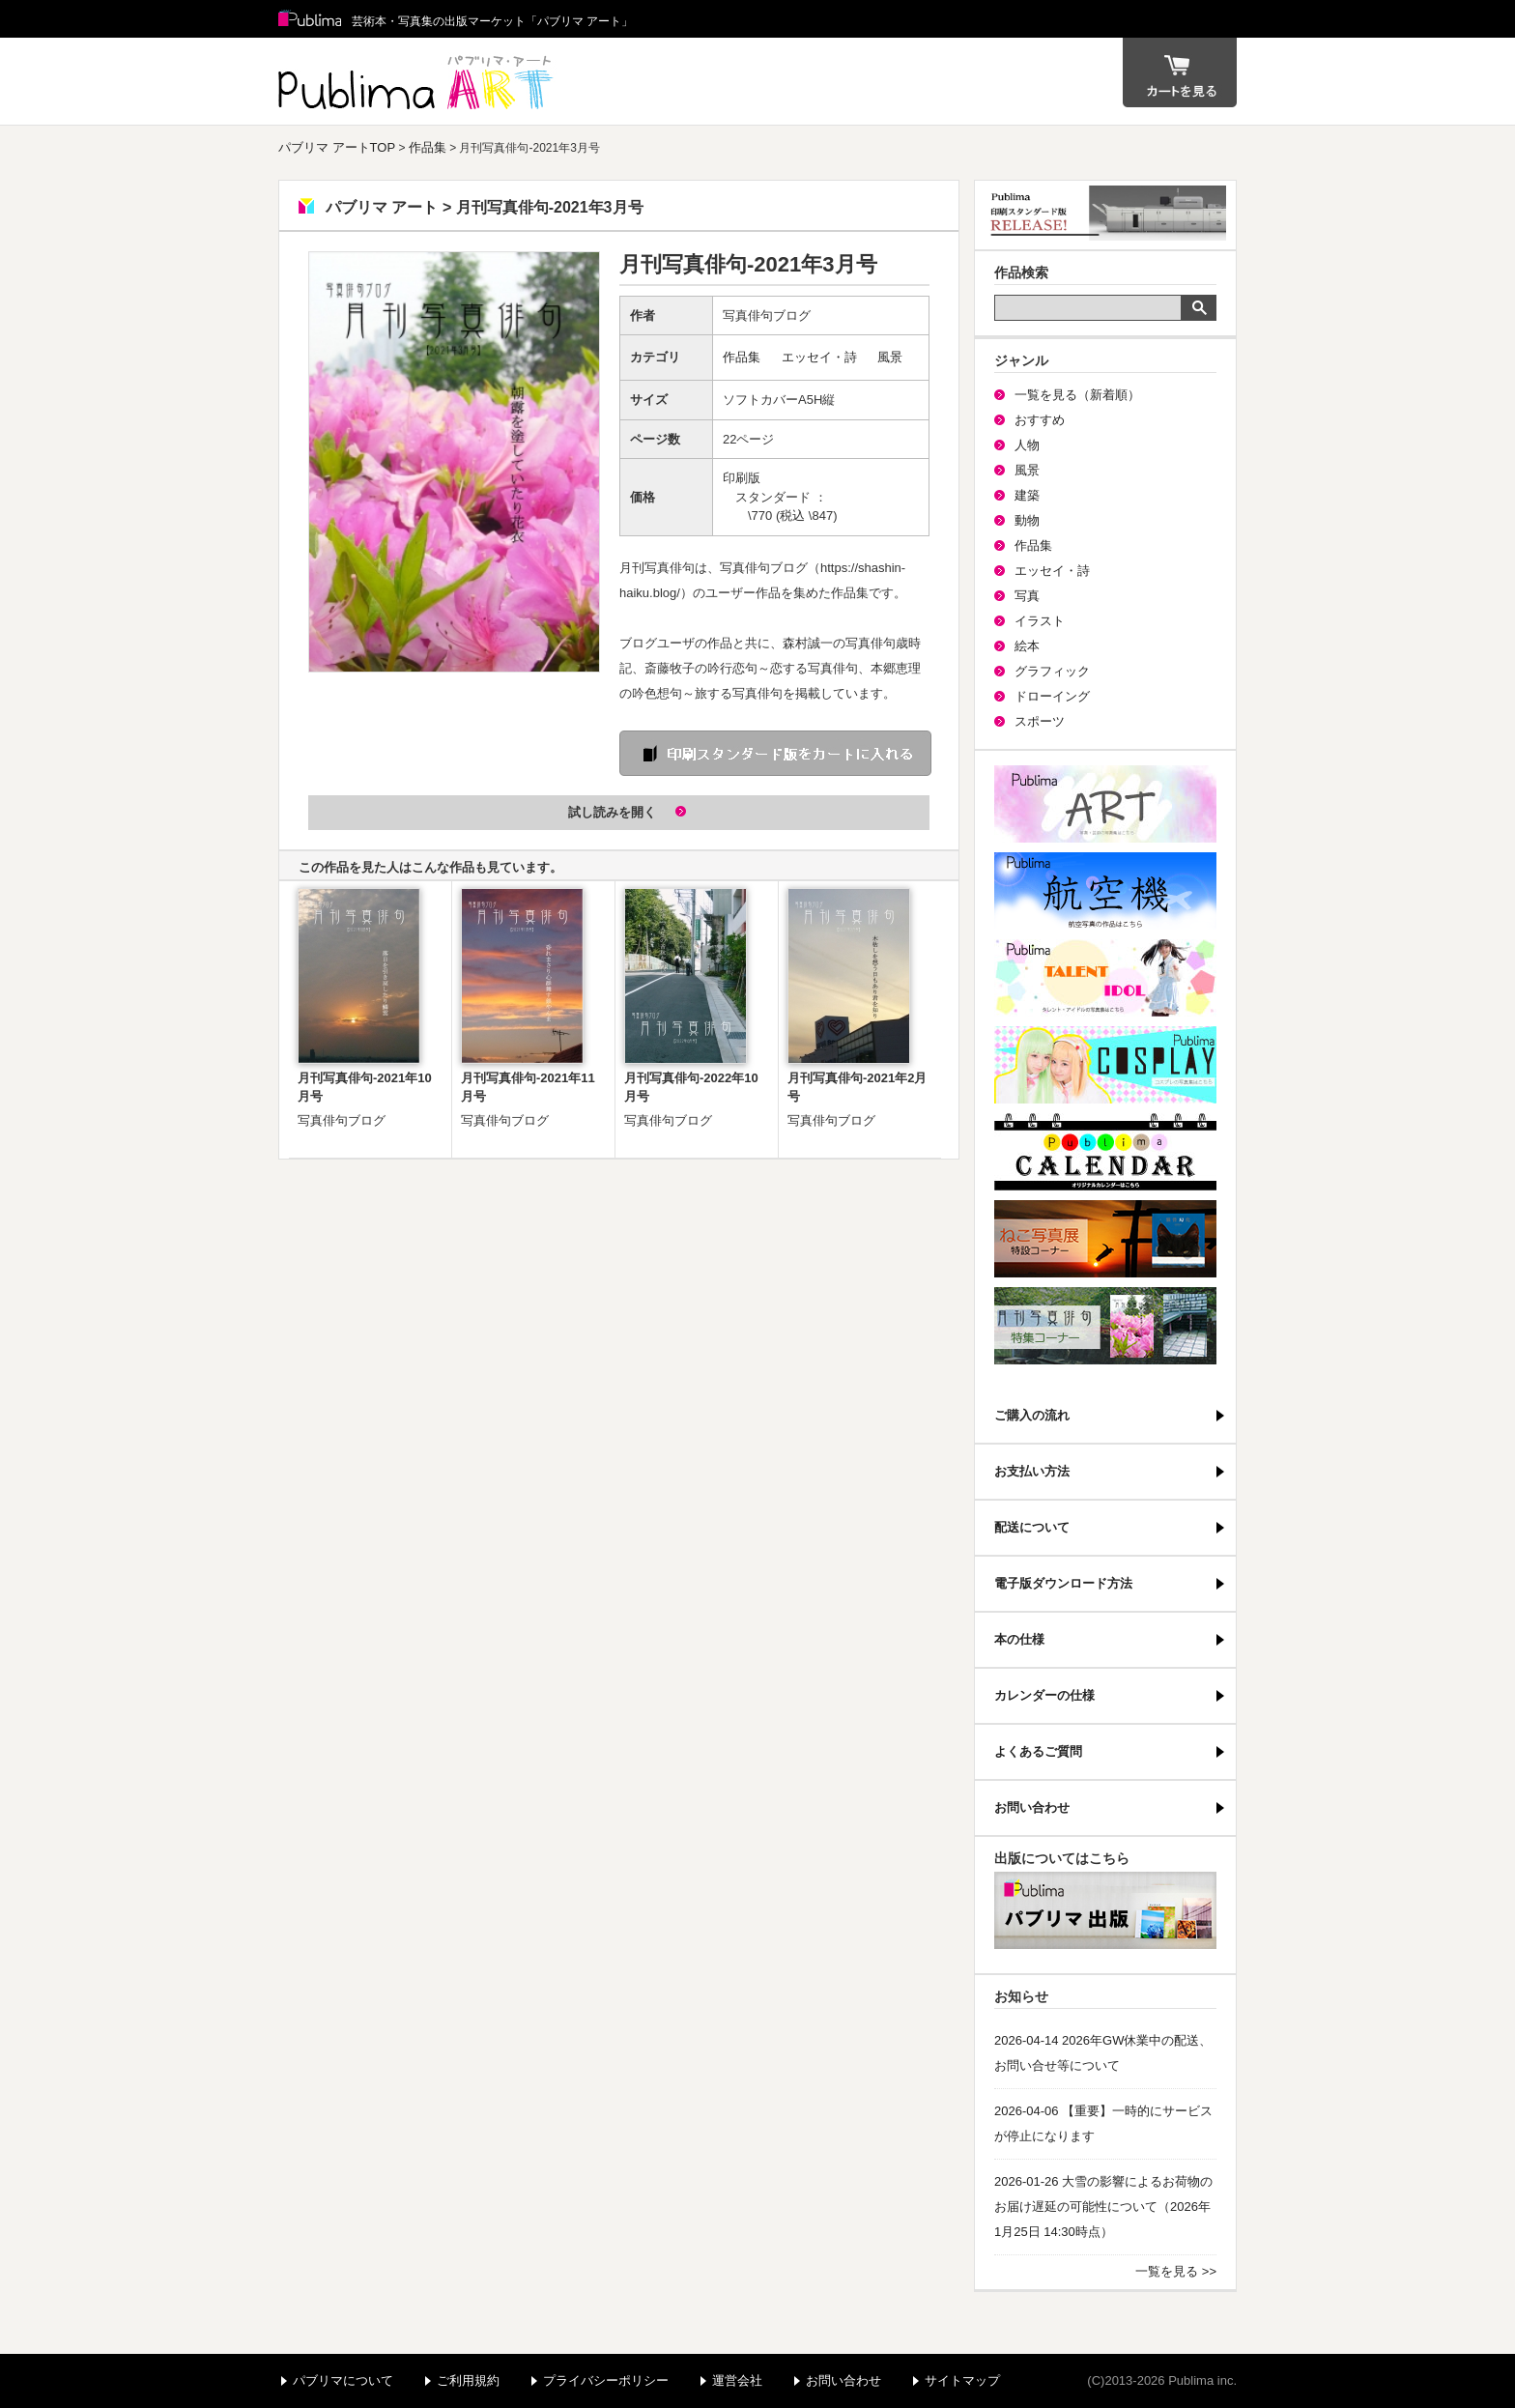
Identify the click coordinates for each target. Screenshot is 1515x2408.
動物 (1027, 520)
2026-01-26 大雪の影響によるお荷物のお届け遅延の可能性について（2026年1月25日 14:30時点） (1103, 2206)
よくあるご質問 (1038, 1751)
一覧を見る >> (1175, 2271)
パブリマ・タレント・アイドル (1105, 978)
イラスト (1040, 621)
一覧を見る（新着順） (1077, 394)
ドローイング (1052, 696)
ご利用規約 (468, 2380)
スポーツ (1040, 721)
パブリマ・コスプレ (1105, 1065)
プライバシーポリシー (606, 2380)
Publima (310, 19)
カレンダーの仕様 (1044, 1695)
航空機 (1105, 891)
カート (1180, 72)
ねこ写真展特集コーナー (1105, 1238)
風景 (889, 357)
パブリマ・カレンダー (1105, 1151)
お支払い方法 (1032, 1471)
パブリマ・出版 (1105, 1910)
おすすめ (1040, 420)
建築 (1027, 495)
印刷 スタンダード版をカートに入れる (775, 753)
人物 (1027, 445)
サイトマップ (962, 2380)
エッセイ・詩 (819, 357)
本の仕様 (1019, 1639)
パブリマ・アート (1105, 804)
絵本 (1027, 646)
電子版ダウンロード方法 (1063, 1583)
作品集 (427, 147)
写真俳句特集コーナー (1105, 1325)
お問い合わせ (1032, 1807)
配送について (1032, 1527)
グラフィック (1052, 671)
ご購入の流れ (1032, 1415)
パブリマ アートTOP (336, 147)
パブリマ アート (418, 81)
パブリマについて (343, 2380)
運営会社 (737, 2380)
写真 (1027, 595)
